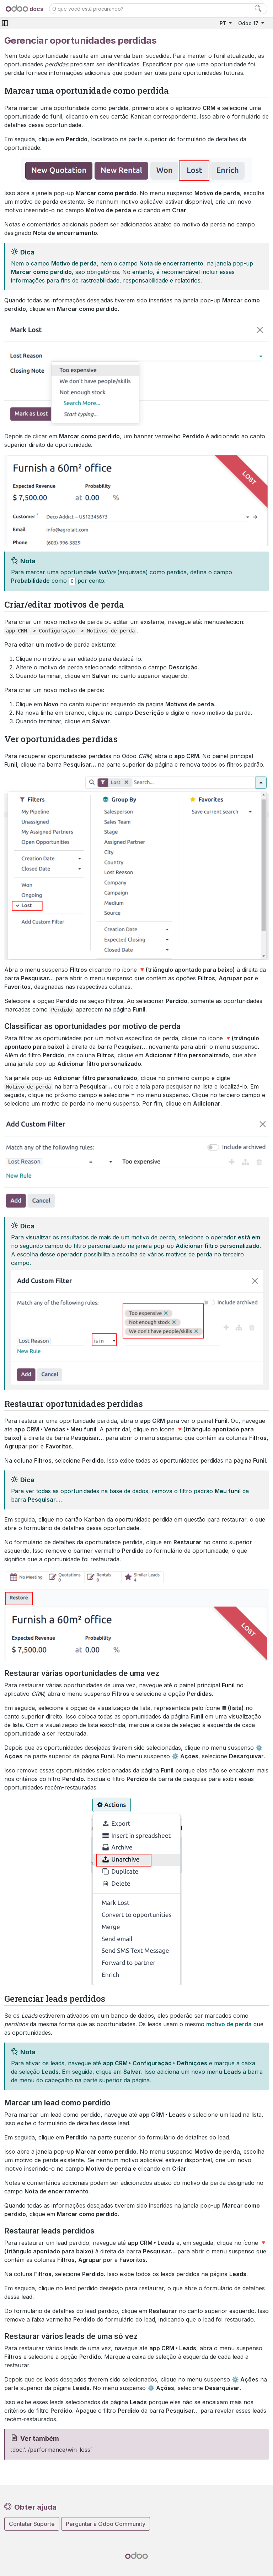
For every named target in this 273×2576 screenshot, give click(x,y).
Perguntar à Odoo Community (105, 2523)
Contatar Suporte (32, 2523)
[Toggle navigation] (5, 23)
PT (224, 23)
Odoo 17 (249, 23)
